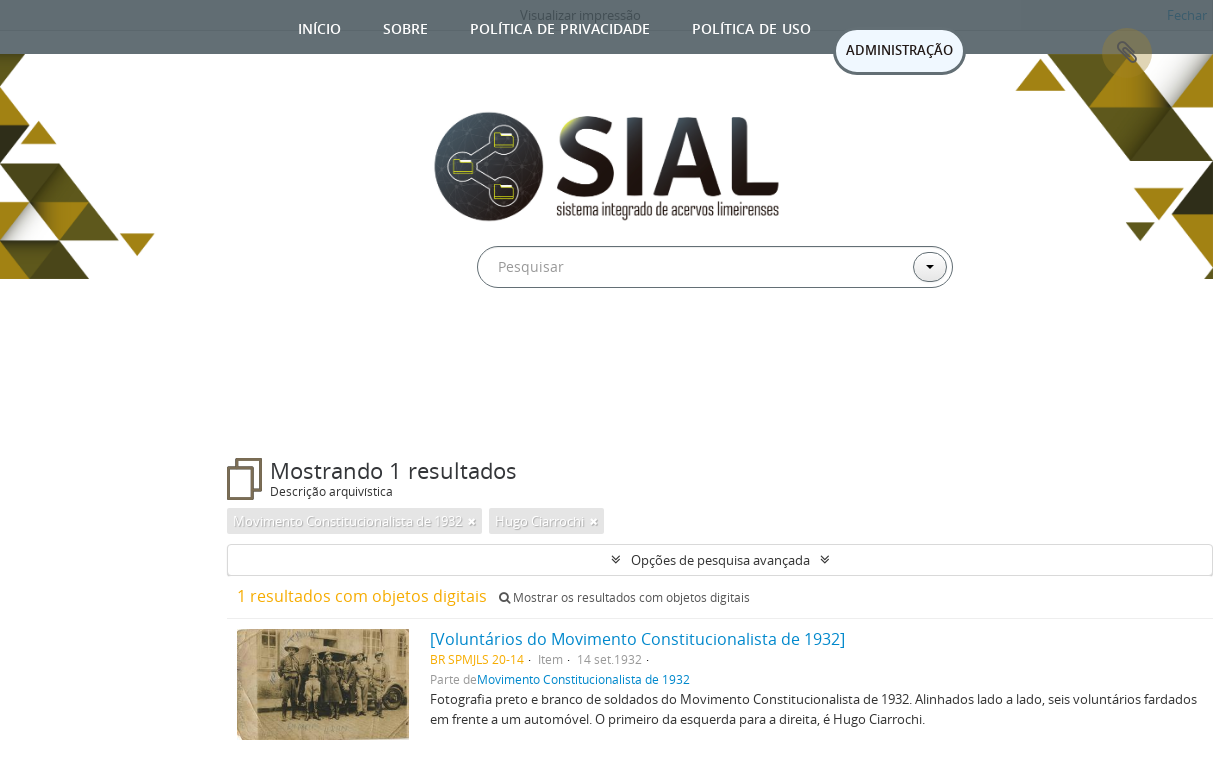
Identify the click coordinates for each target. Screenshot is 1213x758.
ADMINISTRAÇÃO (899, 50)
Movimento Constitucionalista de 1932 (583, 679)
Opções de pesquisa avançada (720, 560)
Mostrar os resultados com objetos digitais (624, 597)
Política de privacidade (560, 26)
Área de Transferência (1127, 53)
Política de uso (751, 26)
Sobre (405, 26)
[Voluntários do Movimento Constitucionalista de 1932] (637, 639)
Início (319, 26)
